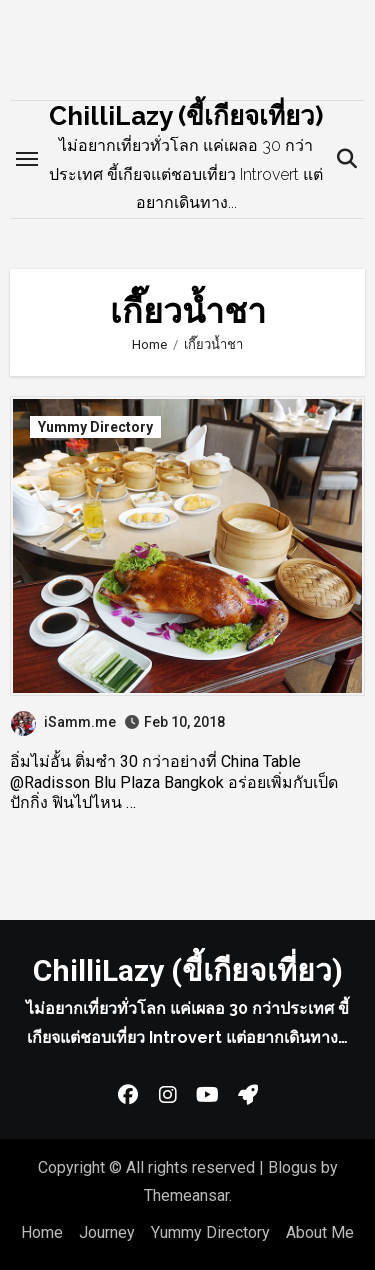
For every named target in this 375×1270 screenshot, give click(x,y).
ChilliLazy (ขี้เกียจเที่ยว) (186, 116)
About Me (320, 1232)
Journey (107, 1232)
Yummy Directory (95, 427)
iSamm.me (63, 722)
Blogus (292, 1167)
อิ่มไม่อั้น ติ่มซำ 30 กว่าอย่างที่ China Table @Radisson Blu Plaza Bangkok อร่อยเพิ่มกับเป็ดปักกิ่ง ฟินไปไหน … (174, 782)
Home (42, 1232)
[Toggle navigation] (27, 159)
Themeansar (186, 1195)
